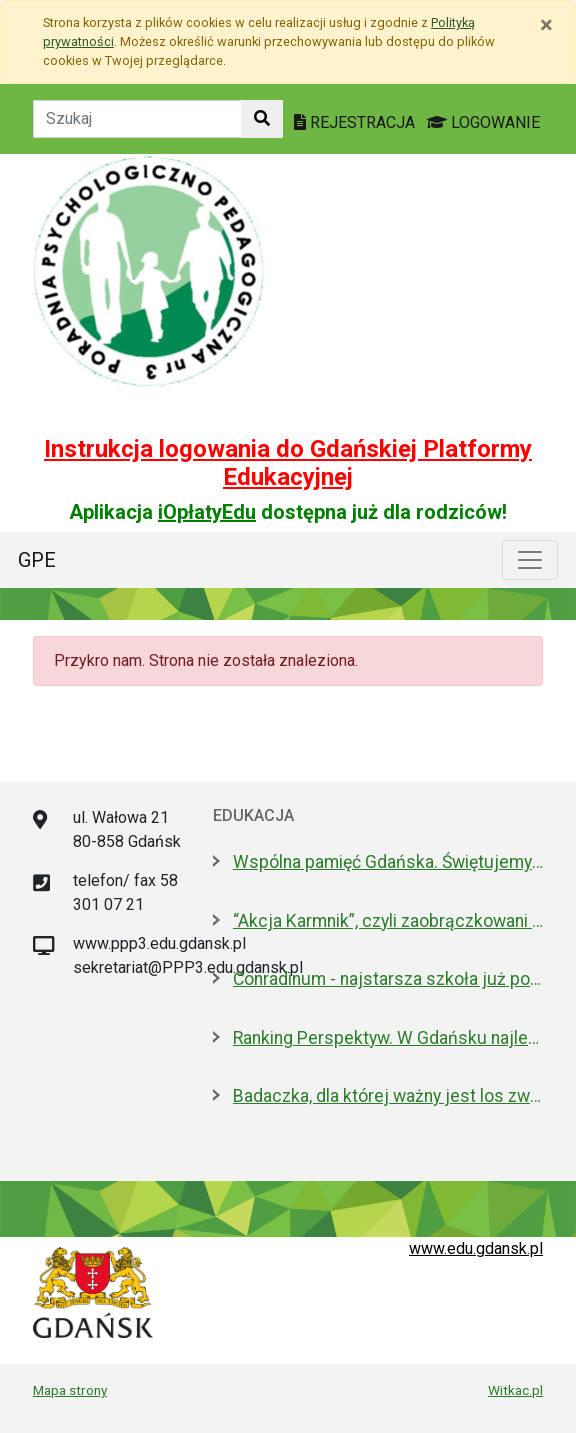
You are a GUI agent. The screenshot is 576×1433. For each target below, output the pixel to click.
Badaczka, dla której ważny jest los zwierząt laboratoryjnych (388, 1096)
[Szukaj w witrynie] (262, 119)
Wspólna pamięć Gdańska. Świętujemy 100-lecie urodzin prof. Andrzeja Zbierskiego (388, 862)
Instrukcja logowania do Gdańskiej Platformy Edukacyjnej (288, 463)
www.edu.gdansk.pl (476, 1248)
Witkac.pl (515, 1390)
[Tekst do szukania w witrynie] (137, 119)
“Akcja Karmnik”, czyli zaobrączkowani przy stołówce (388, 921)
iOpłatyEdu (207, 512)
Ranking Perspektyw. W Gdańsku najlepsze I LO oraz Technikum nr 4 (388, 1038)
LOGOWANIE (483, 122)
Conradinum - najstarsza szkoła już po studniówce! (388, 979)
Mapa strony (70, 1390)
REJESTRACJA (356, 122)
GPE (37, 560)
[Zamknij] (546, 25)
